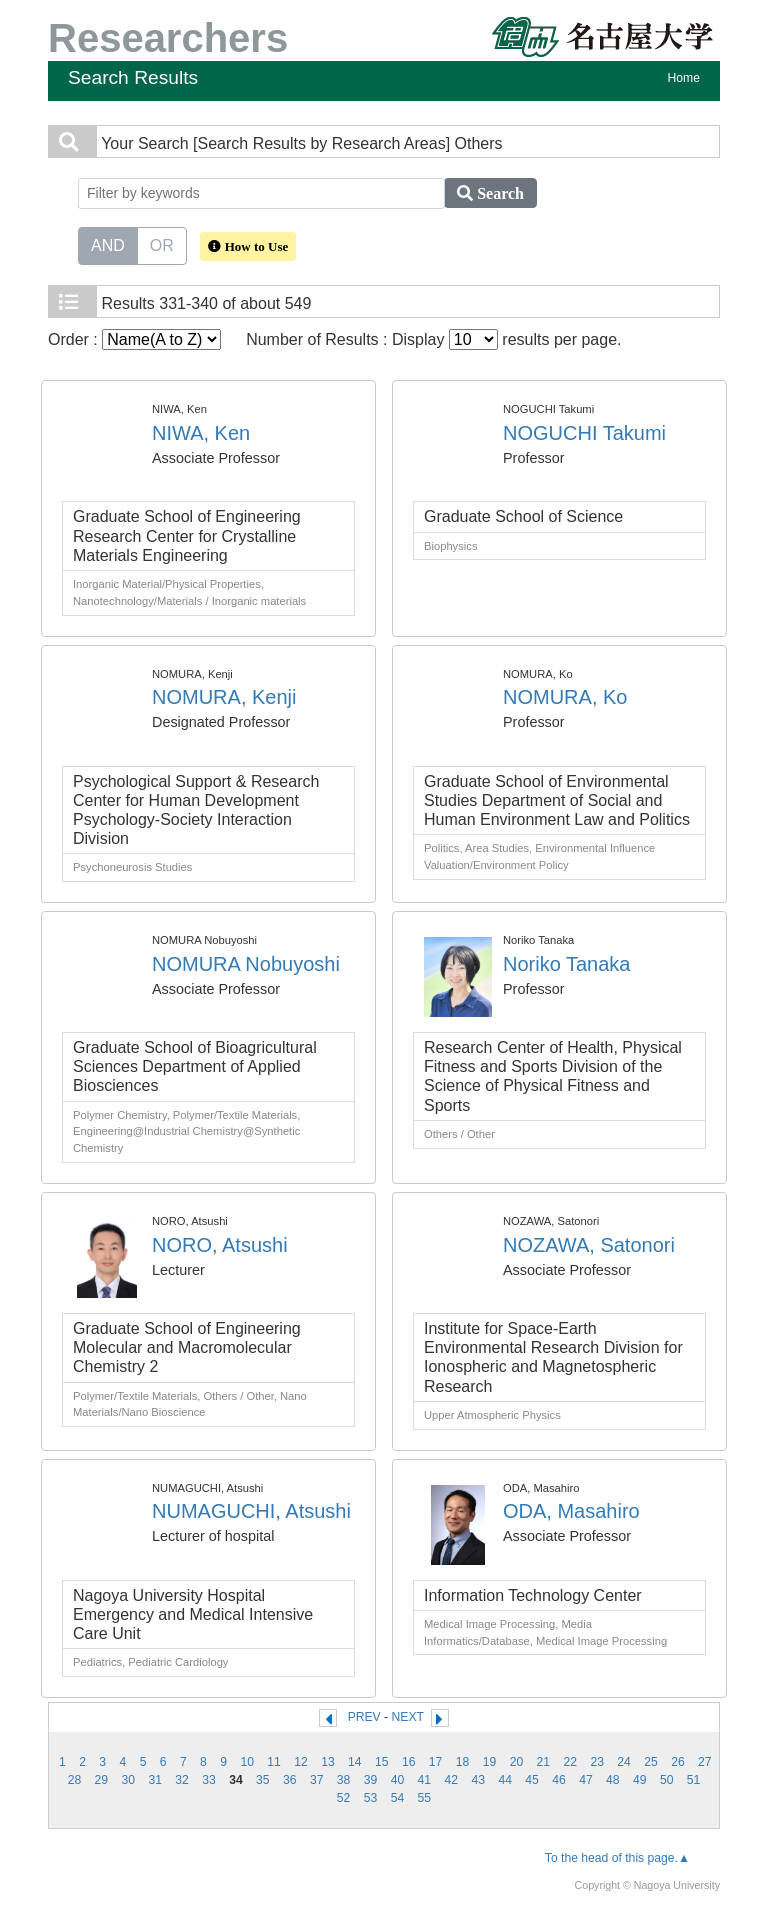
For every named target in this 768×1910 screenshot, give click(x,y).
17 (436, 1762)
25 (651, 1762)
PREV (364, 1717)
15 (382, 1762)
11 (274, 1762)
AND (108, 244)
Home (684, 78)
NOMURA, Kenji (224, 697)
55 (425, 1798)
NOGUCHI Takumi (584, 433)
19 (490, 1762)
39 (371, 1780)
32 (182, 1780)
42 (452, 1780)
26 (678, 1762)
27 (705, 1762)
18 (463, 1762)
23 (597, 1762)
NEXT (408, 1717)
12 (301, 1762)
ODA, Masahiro (571, 1511)
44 (505, 1780)
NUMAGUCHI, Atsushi (251, 1511)
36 (290, 1780)
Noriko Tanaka (566, 964)
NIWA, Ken (201, 433)
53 (371, 1798)
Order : (134, 339)
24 (624, 1762)
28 (75, 1780)
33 (209, 1780)
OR (162, 244)
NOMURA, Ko (565, 697)
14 (355, 1762)
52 (344, 1798)
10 (247, 1762)
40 (398, 1780)
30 (128, 1780)
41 (425, 1780)
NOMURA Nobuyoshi (246, 964)
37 (317, 1780)
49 (640, 1780)
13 (328, 1762)
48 (613, 1780)
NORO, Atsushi (220, 1245)
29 (102, 1780)
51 (694, 1780)
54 (398, 1798)
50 (667, 1780)
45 (532, 1780)
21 (544, 1762)
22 (570, 1762)
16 (409, 1762)
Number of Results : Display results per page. (433, 339)
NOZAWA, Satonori (589, 1245)
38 (344, 1780)
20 (517, 1762)
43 (478, 1780)
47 (586, 1780)
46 (559, 1780)
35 (263, 1780)
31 (155, 1780)
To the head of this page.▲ (617, 1858)
